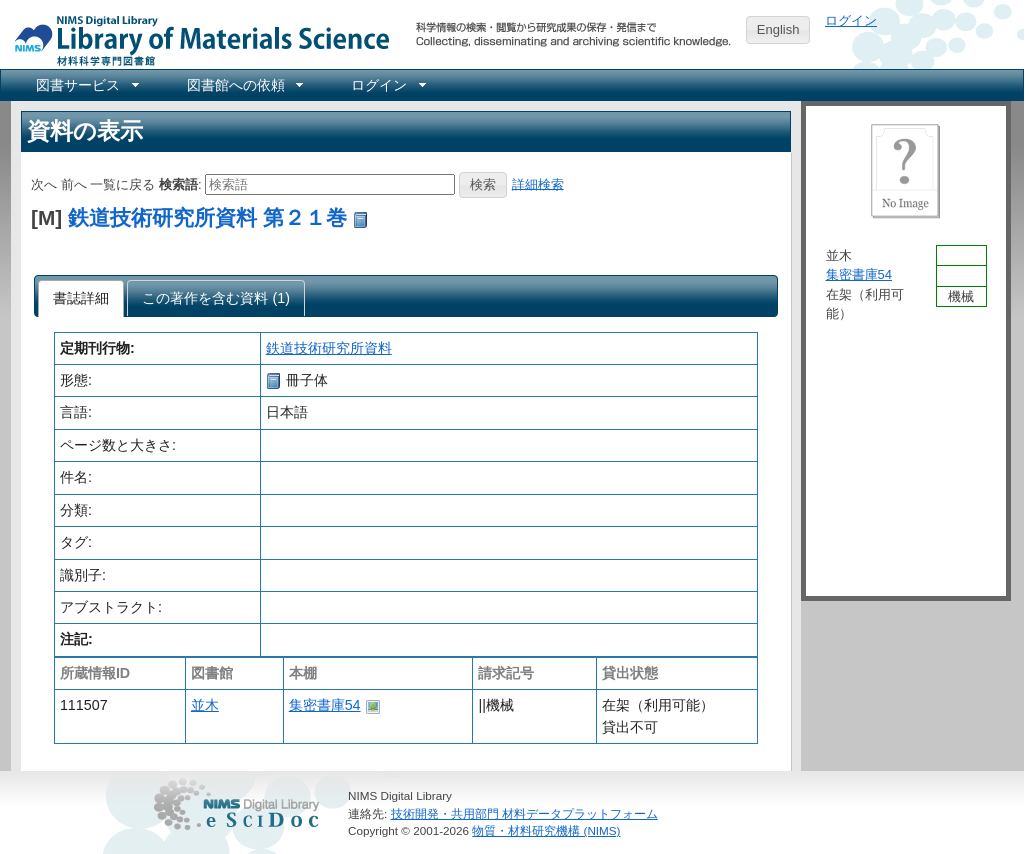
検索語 (178, 183)
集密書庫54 (325, 705)
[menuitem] (86, 85)
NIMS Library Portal (196, 39)
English (778, 29)
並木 (205, 705)
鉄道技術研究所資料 (329, 348)
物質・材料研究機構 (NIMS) (546, 830)
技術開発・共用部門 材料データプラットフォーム (524, 813)
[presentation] (81, 299)
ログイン (851, 20)
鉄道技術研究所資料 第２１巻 (207, 217)
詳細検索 (538, 183)
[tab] (81, 299)
